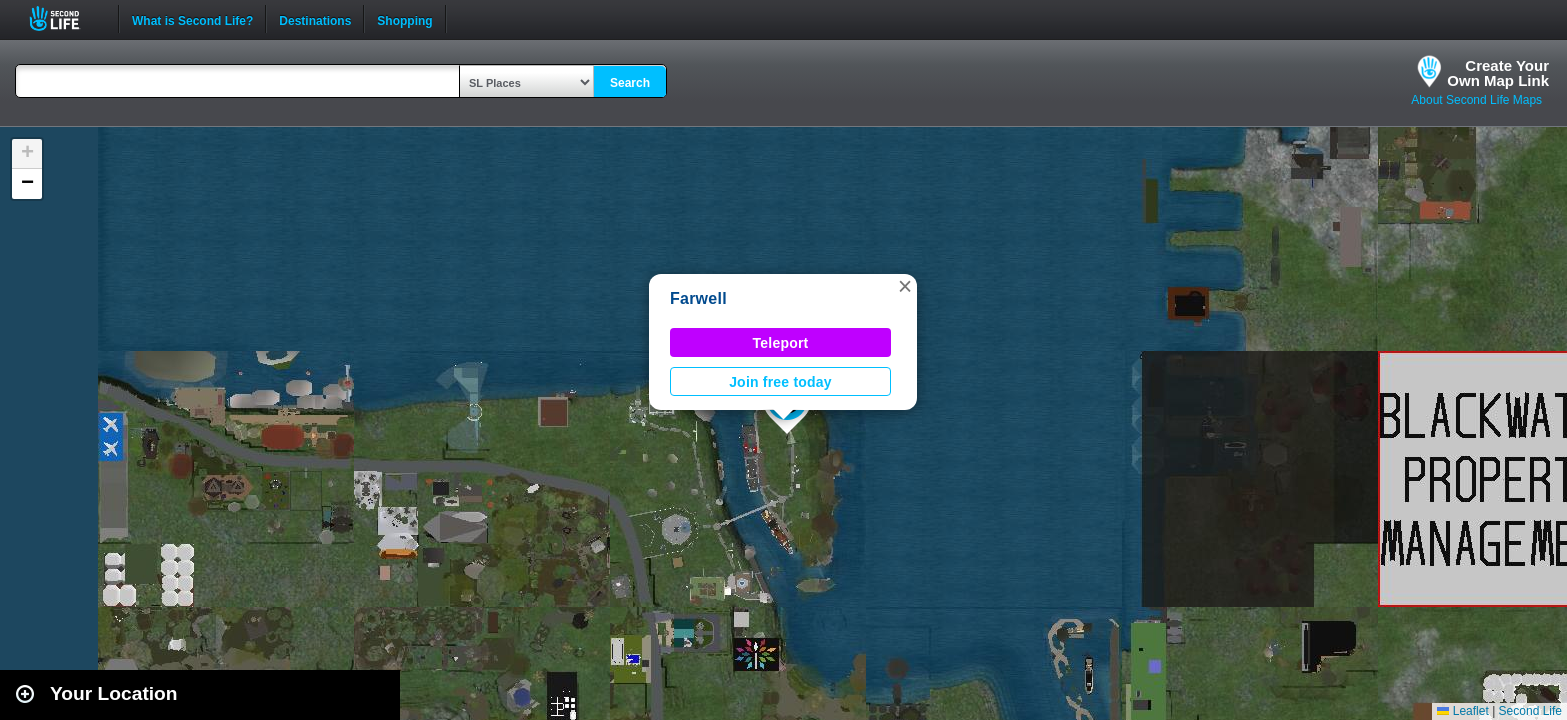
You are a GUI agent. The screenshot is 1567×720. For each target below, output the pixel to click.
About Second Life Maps (1476, 100)
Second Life (65, 18)
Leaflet (1462, 711)
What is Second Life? (192, 19)
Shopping (404, 19)
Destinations (315, 19)
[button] (905, 286)
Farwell (698, 298)
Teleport (781, 343)
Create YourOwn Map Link (1498, 73)
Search (630, 83)
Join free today (780, 382)
